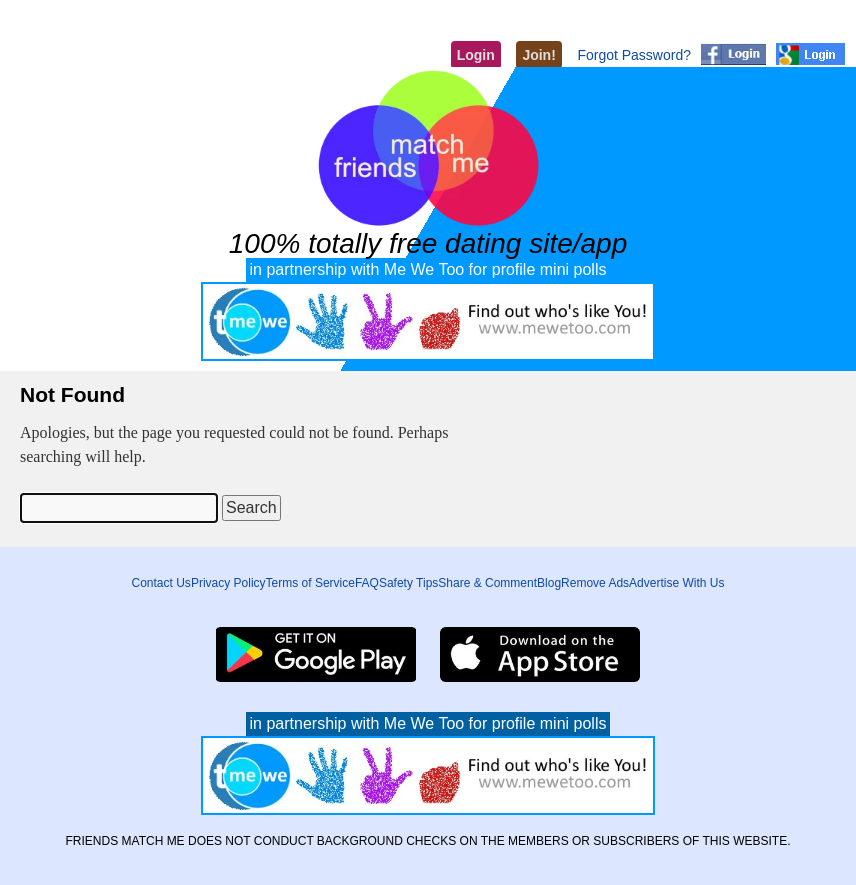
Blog (549, 583)
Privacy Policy (228, 583)
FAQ (367, 583)
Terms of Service (310, 583)
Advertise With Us (676, 583)
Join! (538, 55)
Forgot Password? (634, 55)
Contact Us (161, 583)
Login (476, 55)
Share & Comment (487, 583)
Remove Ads (595, 583)
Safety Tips (408, 583)
